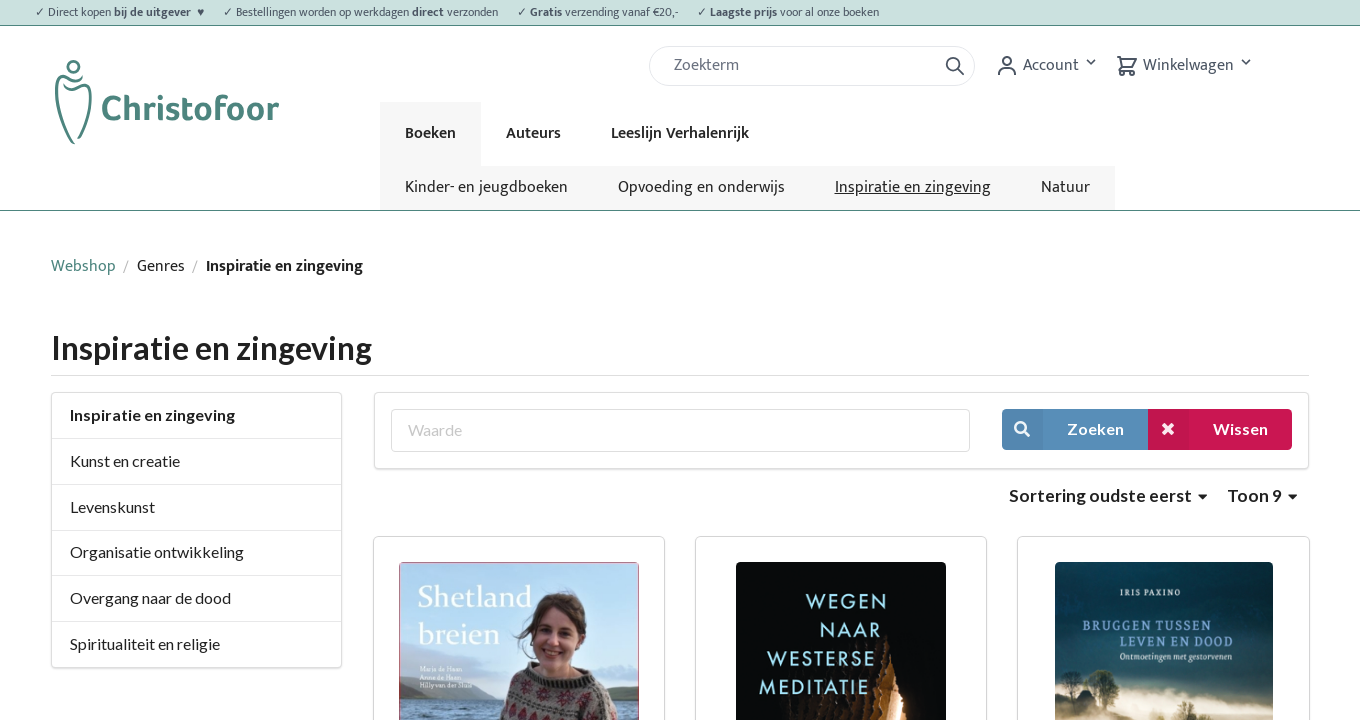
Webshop (83, 266)
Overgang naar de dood (150, 597)
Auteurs (533, 133)
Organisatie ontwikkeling (157, 551)
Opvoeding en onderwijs (701, 187)
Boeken (430, 133)
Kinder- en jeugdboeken (486, 187)
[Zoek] (801, 66)
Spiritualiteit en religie (145, 643)
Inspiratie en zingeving (913, 187)
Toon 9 (1262, 495)
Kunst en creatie (125, 460)
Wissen (1208, 429)
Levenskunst (112, 506)
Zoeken (1063, 429)
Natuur (1065, 187)
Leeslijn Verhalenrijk (680, 133)
